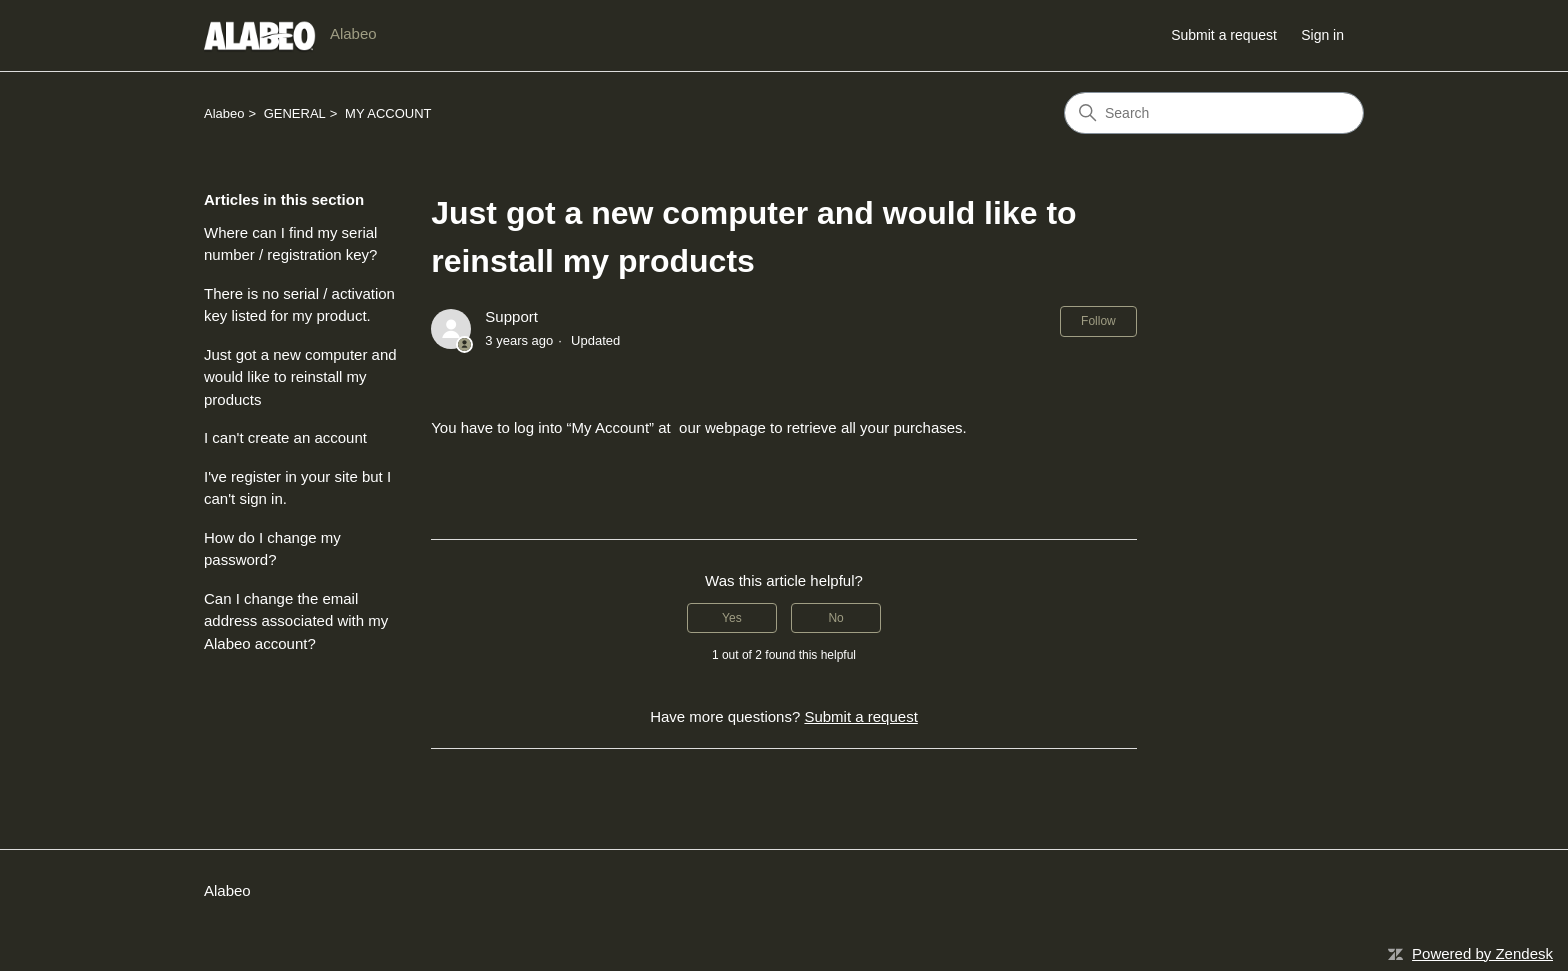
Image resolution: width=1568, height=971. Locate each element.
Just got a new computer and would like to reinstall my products (300, 377)
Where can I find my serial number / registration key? (290, 244)
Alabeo (224, 113)
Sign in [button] (1322, 35)
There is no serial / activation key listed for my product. (299, 305)
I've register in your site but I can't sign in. (297, 488)
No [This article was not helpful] (835, 618)
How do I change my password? (272, 549)
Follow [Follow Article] (1098, 321)
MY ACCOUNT (388, 113)
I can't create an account (285, 437)
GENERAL (295, 113)
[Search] (1214, 113)
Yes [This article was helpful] (732, 618)
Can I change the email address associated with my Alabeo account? (296, 621)
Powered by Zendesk (1482, 953)
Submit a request (1224, 35)
